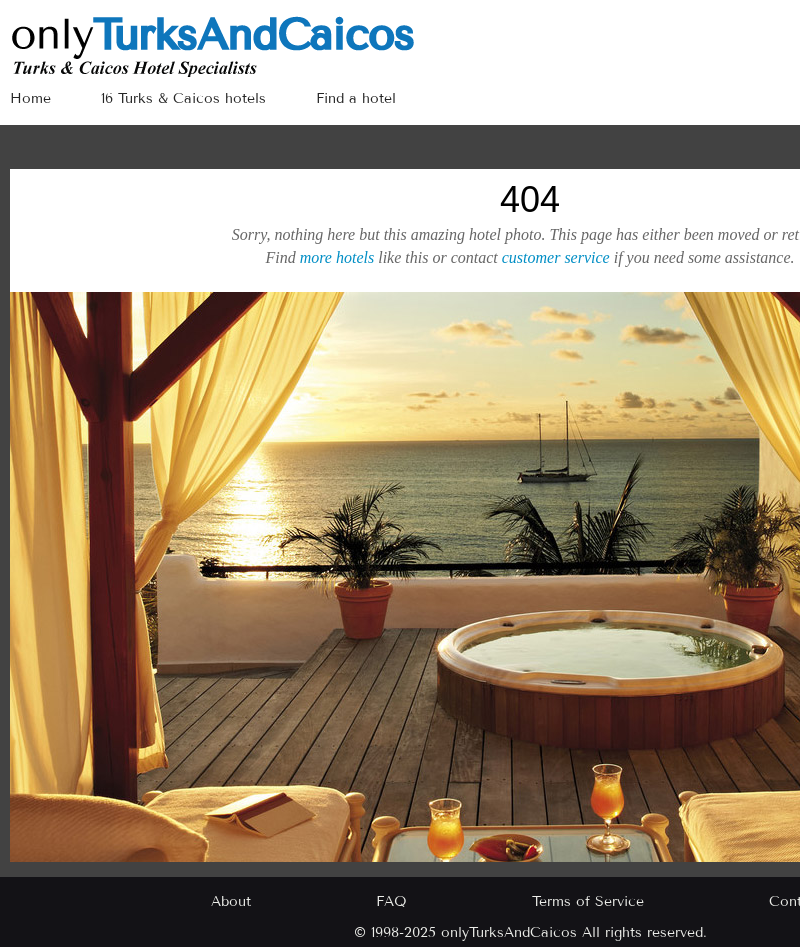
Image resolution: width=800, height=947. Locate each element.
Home (30, 98)
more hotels (337, 257)
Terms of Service (588, 901)
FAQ (391, 901)
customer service (556, 257)
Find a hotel (356, 98)
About (231, 901)
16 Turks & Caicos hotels (183, 98)
